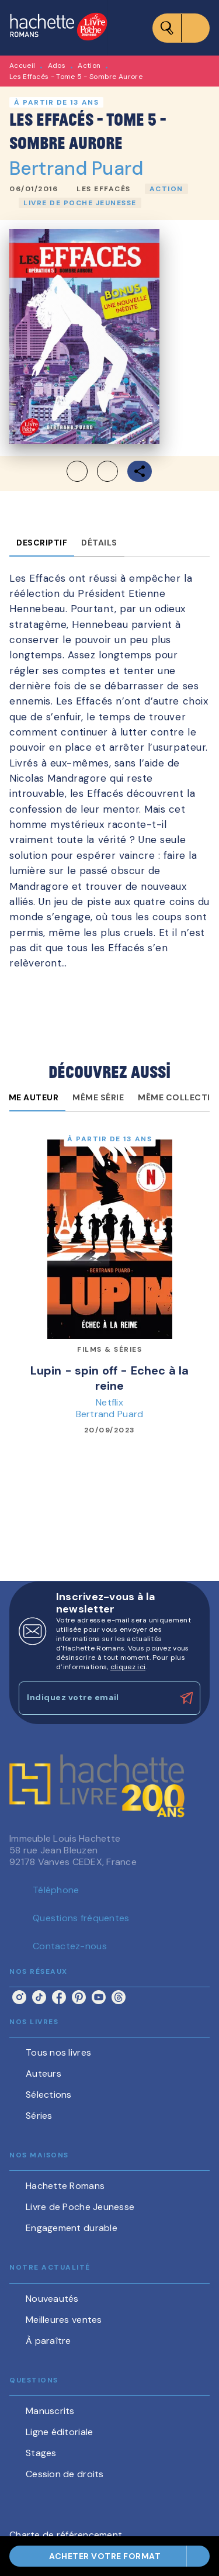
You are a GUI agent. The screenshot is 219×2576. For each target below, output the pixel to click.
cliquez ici (127, 1667)
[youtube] (99, 1997)
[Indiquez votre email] (95, 1698)
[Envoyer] (186, 1697)
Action (89, 65)
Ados (56, 65)
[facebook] (59, 1997)
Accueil (22, 65)
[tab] (41, 543)
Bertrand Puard (76, 168)
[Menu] (181, 28)
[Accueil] (58, 28)
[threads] (118, 1997)
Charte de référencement (65, 2535)
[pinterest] (79, 1997)
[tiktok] (39, 1997)
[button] (103, 189)
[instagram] (19, 1997)
